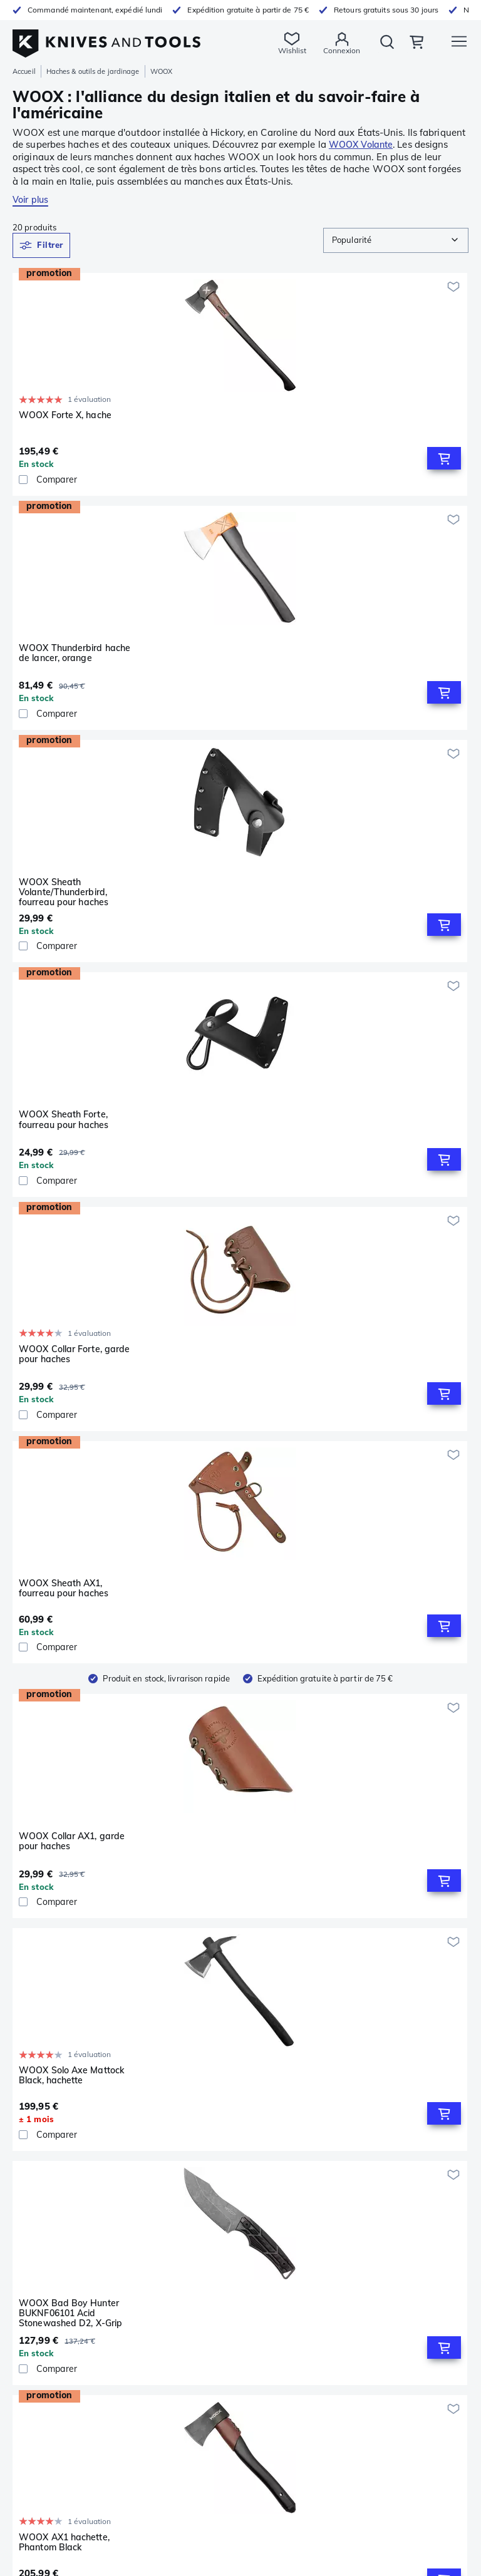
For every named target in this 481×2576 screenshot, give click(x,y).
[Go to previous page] (217, 1988)
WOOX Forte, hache (215, 1141)
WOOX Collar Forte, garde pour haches (228, 655)
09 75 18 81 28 (46, 2318)
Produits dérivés (276, 2253)
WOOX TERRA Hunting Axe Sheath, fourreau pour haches (74, 1405)
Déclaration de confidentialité (302, 2170)
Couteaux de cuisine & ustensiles (75, 2170)
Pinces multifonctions (52, 2142)
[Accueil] (106, 37)
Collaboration (271, 2267)
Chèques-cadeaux (281, 2239)
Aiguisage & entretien (54, 2156)
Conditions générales (286, 2183)
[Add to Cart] (133, 460)
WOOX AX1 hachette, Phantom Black (64, 1146)
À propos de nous (279, 2225)
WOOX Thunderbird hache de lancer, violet (228, 1400)
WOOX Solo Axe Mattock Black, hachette (225, 911)
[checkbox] (23, 482)
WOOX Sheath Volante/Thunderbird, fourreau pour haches (371, 425)
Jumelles (28, 2239)
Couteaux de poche (49, 2115)
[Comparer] (84, 482)
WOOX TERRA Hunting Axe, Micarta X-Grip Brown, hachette (376, 1405)
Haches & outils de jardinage (93, 71)
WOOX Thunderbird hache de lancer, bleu (228, 1635)
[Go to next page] (264, 1988)
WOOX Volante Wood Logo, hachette (373, 1146)
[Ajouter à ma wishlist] (143, 286)
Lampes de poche (46, 2225)
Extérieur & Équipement (58, 2197)
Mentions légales (277, 2156)
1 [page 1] (240, 1987)
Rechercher (370, 51)
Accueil (24, 71)
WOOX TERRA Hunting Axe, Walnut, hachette (376, 1635)
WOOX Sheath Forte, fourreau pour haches (63, 655)
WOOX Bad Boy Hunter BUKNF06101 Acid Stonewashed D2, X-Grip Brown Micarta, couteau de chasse (378, 916)
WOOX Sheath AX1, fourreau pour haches (371, 655)
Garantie (263, 2128)
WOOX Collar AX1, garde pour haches (72, 911)
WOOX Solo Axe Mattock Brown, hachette (225, 1891)
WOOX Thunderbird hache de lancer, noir (74, 1891)
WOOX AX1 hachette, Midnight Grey (64, 1635)
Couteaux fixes (41, 2128)
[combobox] (395, 240)
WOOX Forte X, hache (65, 415)
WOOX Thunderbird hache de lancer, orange (228, 420)
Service (259, 2115)
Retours (261, 2142)
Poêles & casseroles (49, 2183)
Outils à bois (36, 2252)
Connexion (317, 50)
